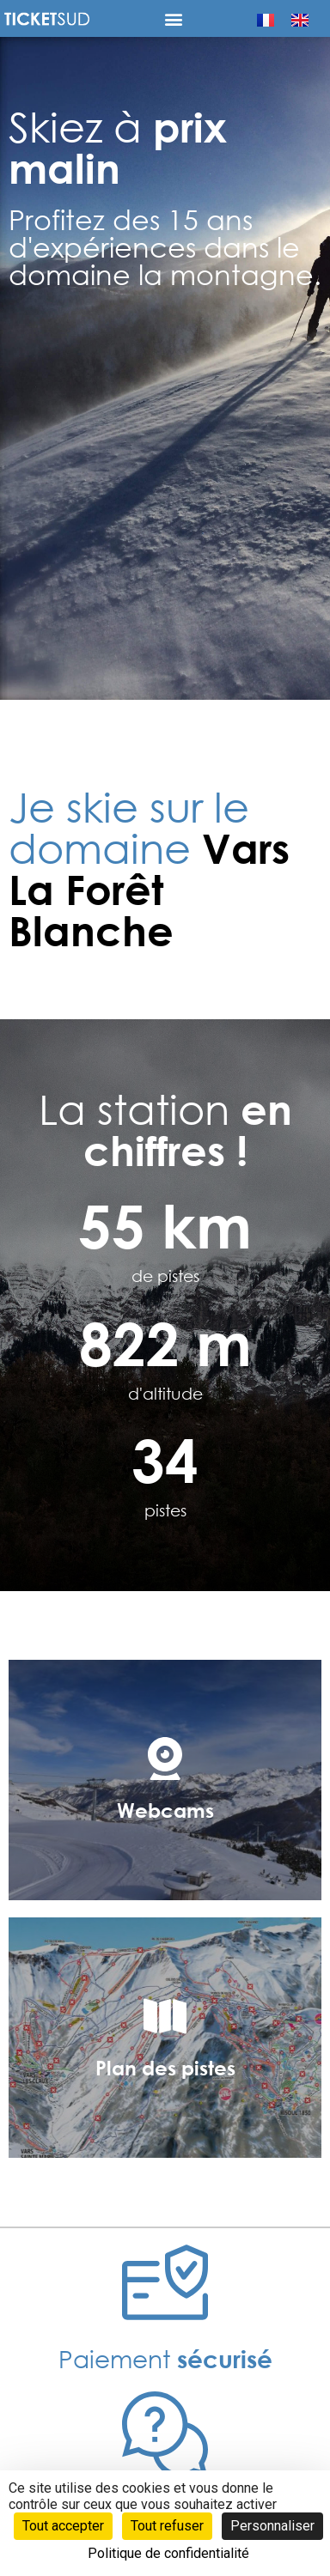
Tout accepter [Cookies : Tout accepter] (63, 2526)
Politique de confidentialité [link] (168, 2553)
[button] (174, 18)
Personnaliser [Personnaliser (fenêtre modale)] (272, 2526)
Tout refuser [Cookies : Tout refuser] (167, 2526)
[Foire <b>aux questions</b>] (165, 2434)
